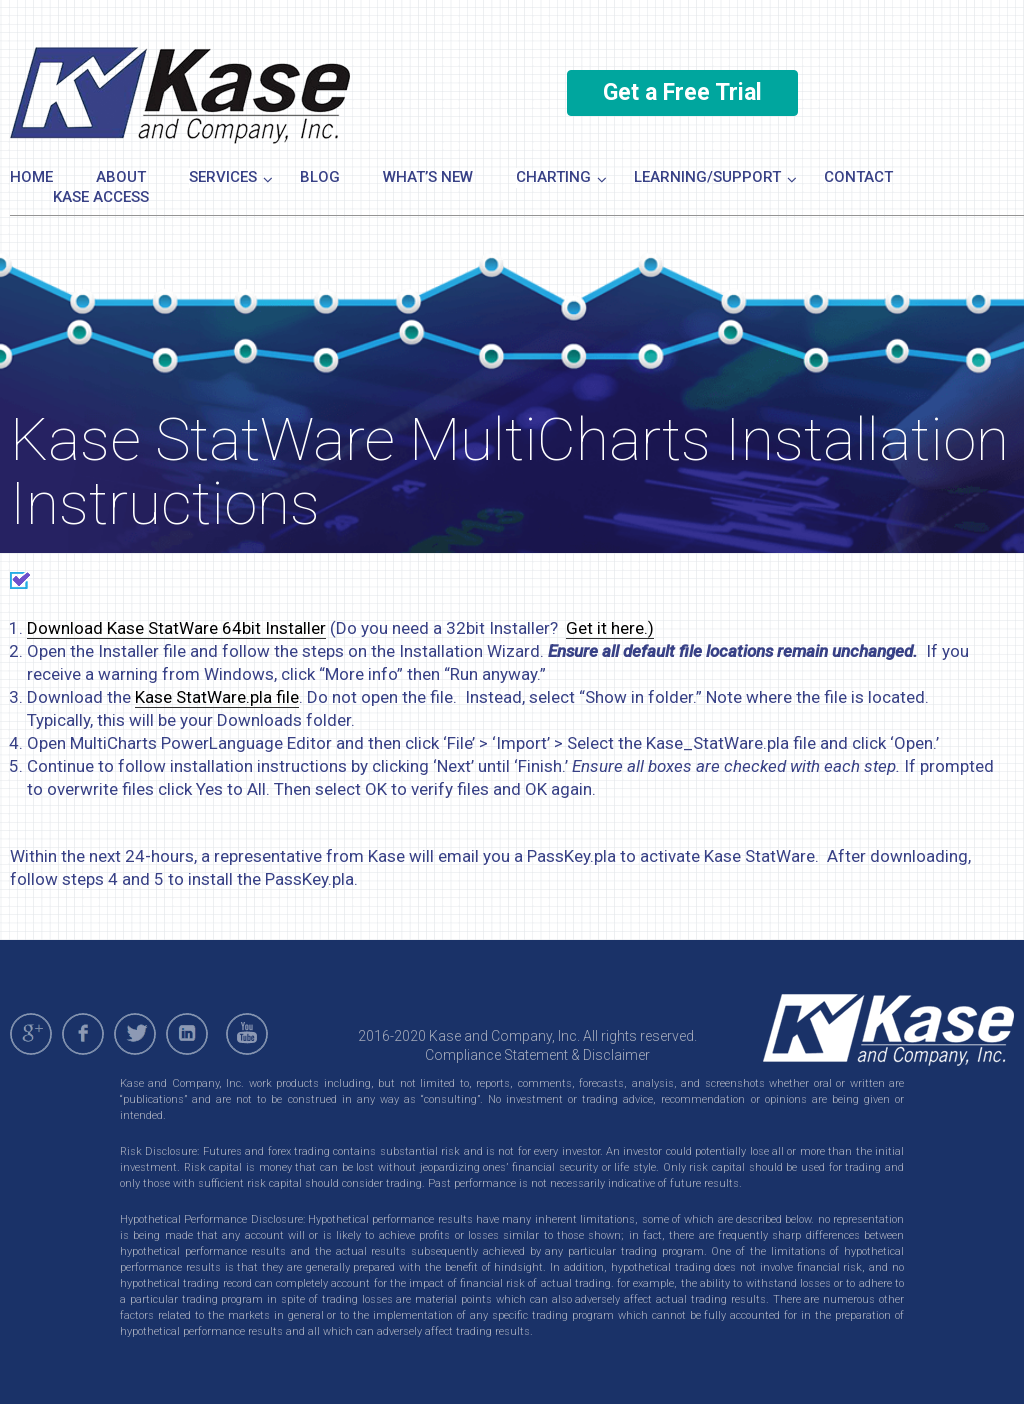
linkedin (187, 1034)
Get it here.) (610, 628)
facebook (83, 1034)
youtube (250, 1034)
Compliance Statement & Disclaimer (537, 1055)
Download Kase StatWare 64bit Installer (176, 628)
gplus (31, 1034)
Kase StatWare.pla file (217, 697)
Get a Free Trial (682, 92)
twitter (135, 1034)
